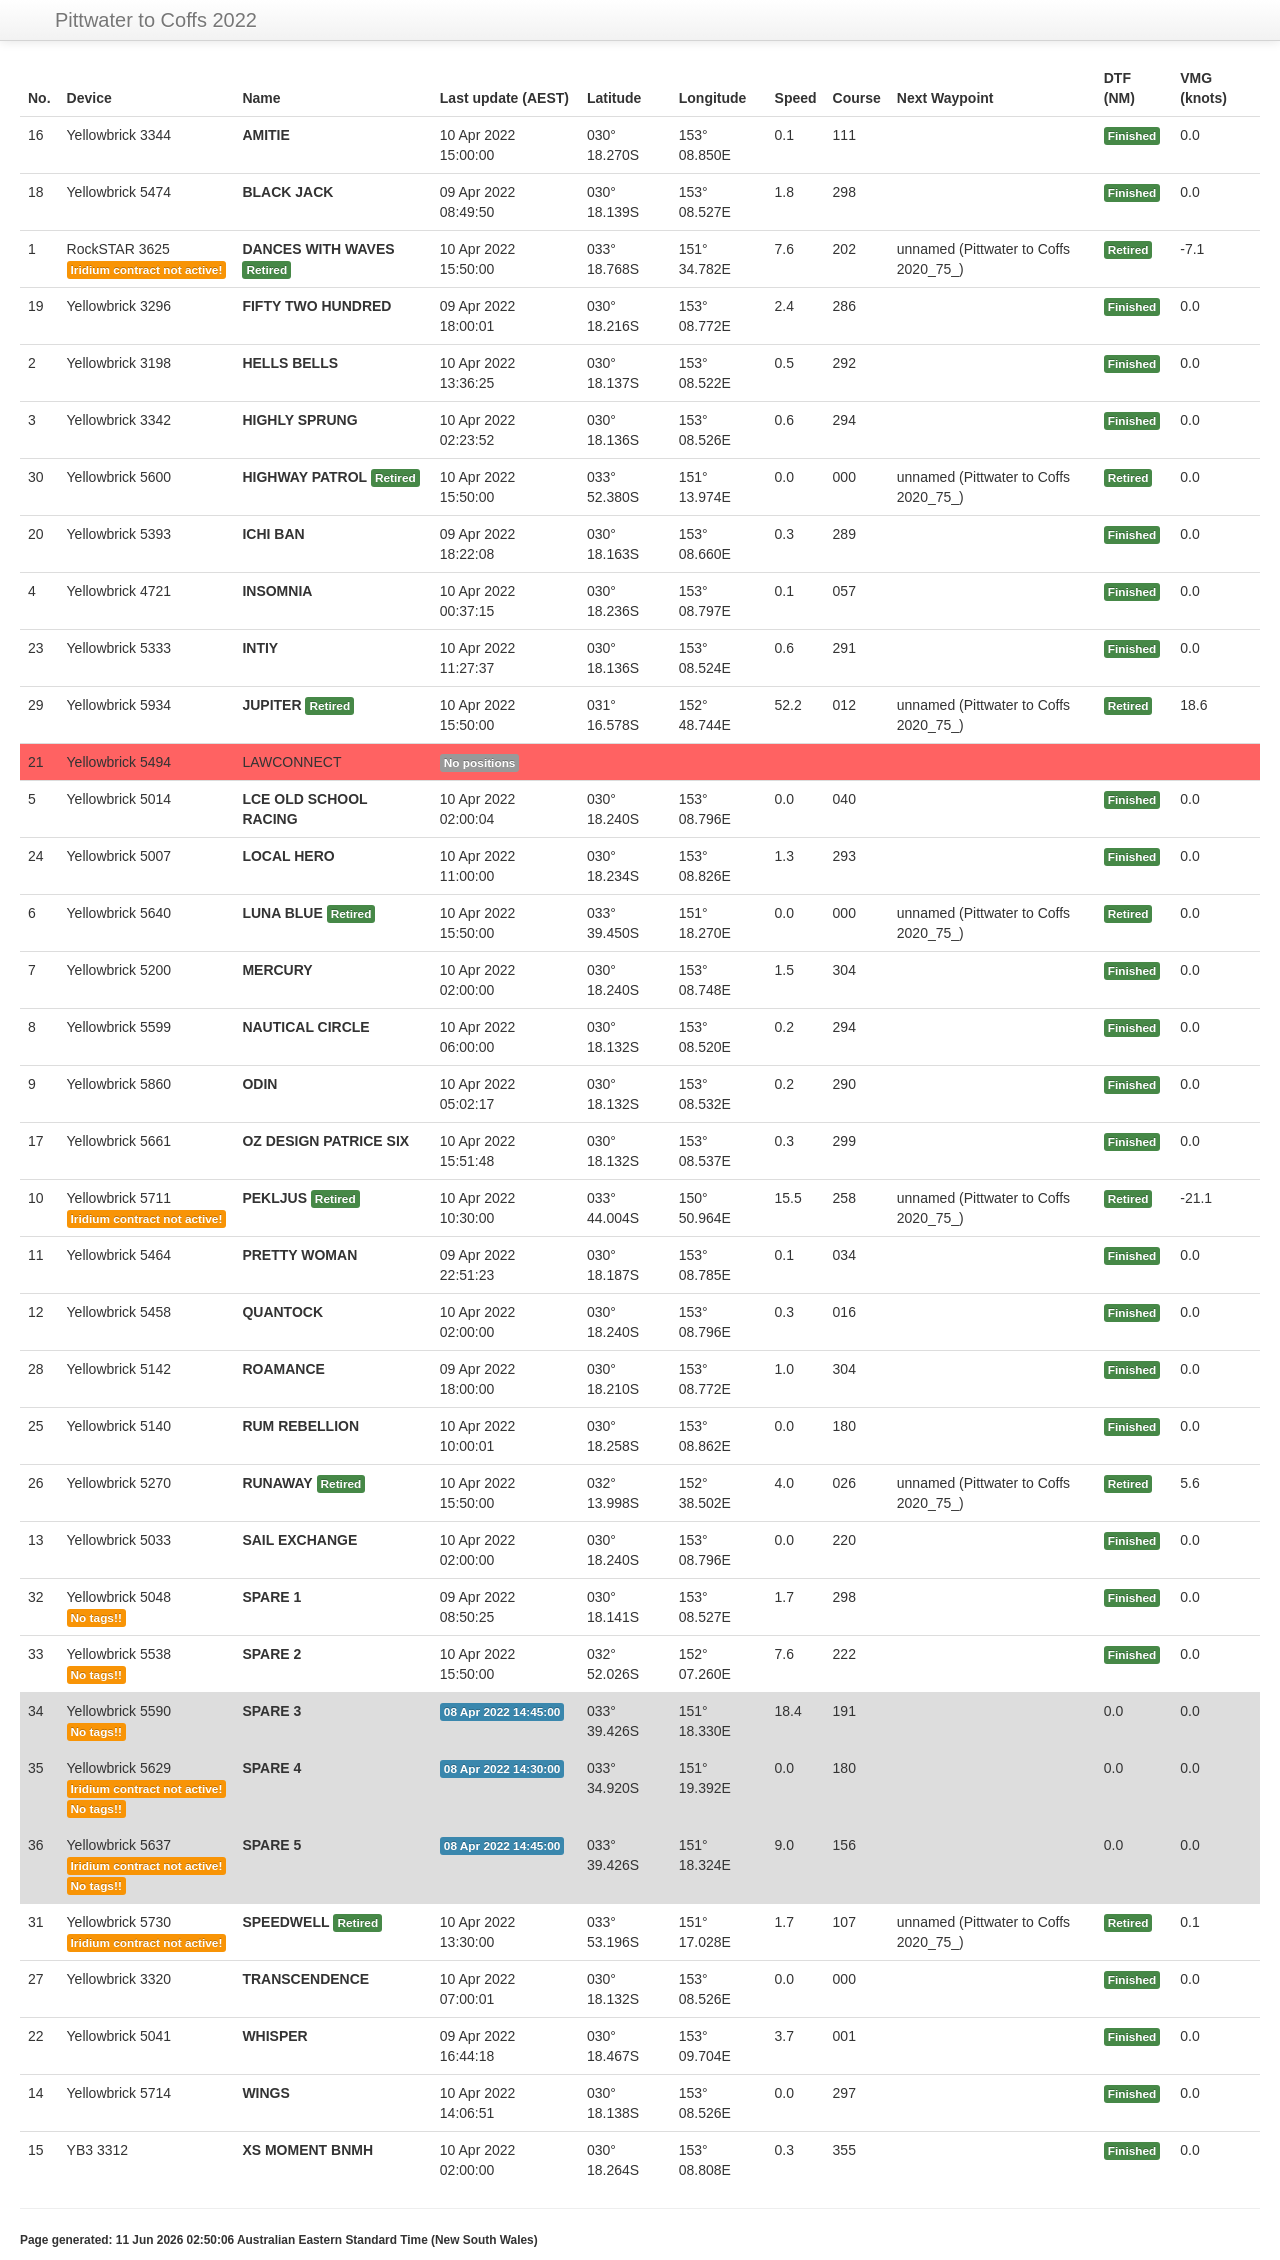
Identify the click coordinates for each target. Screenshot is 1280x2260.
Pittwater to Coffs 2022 (156, 20)
